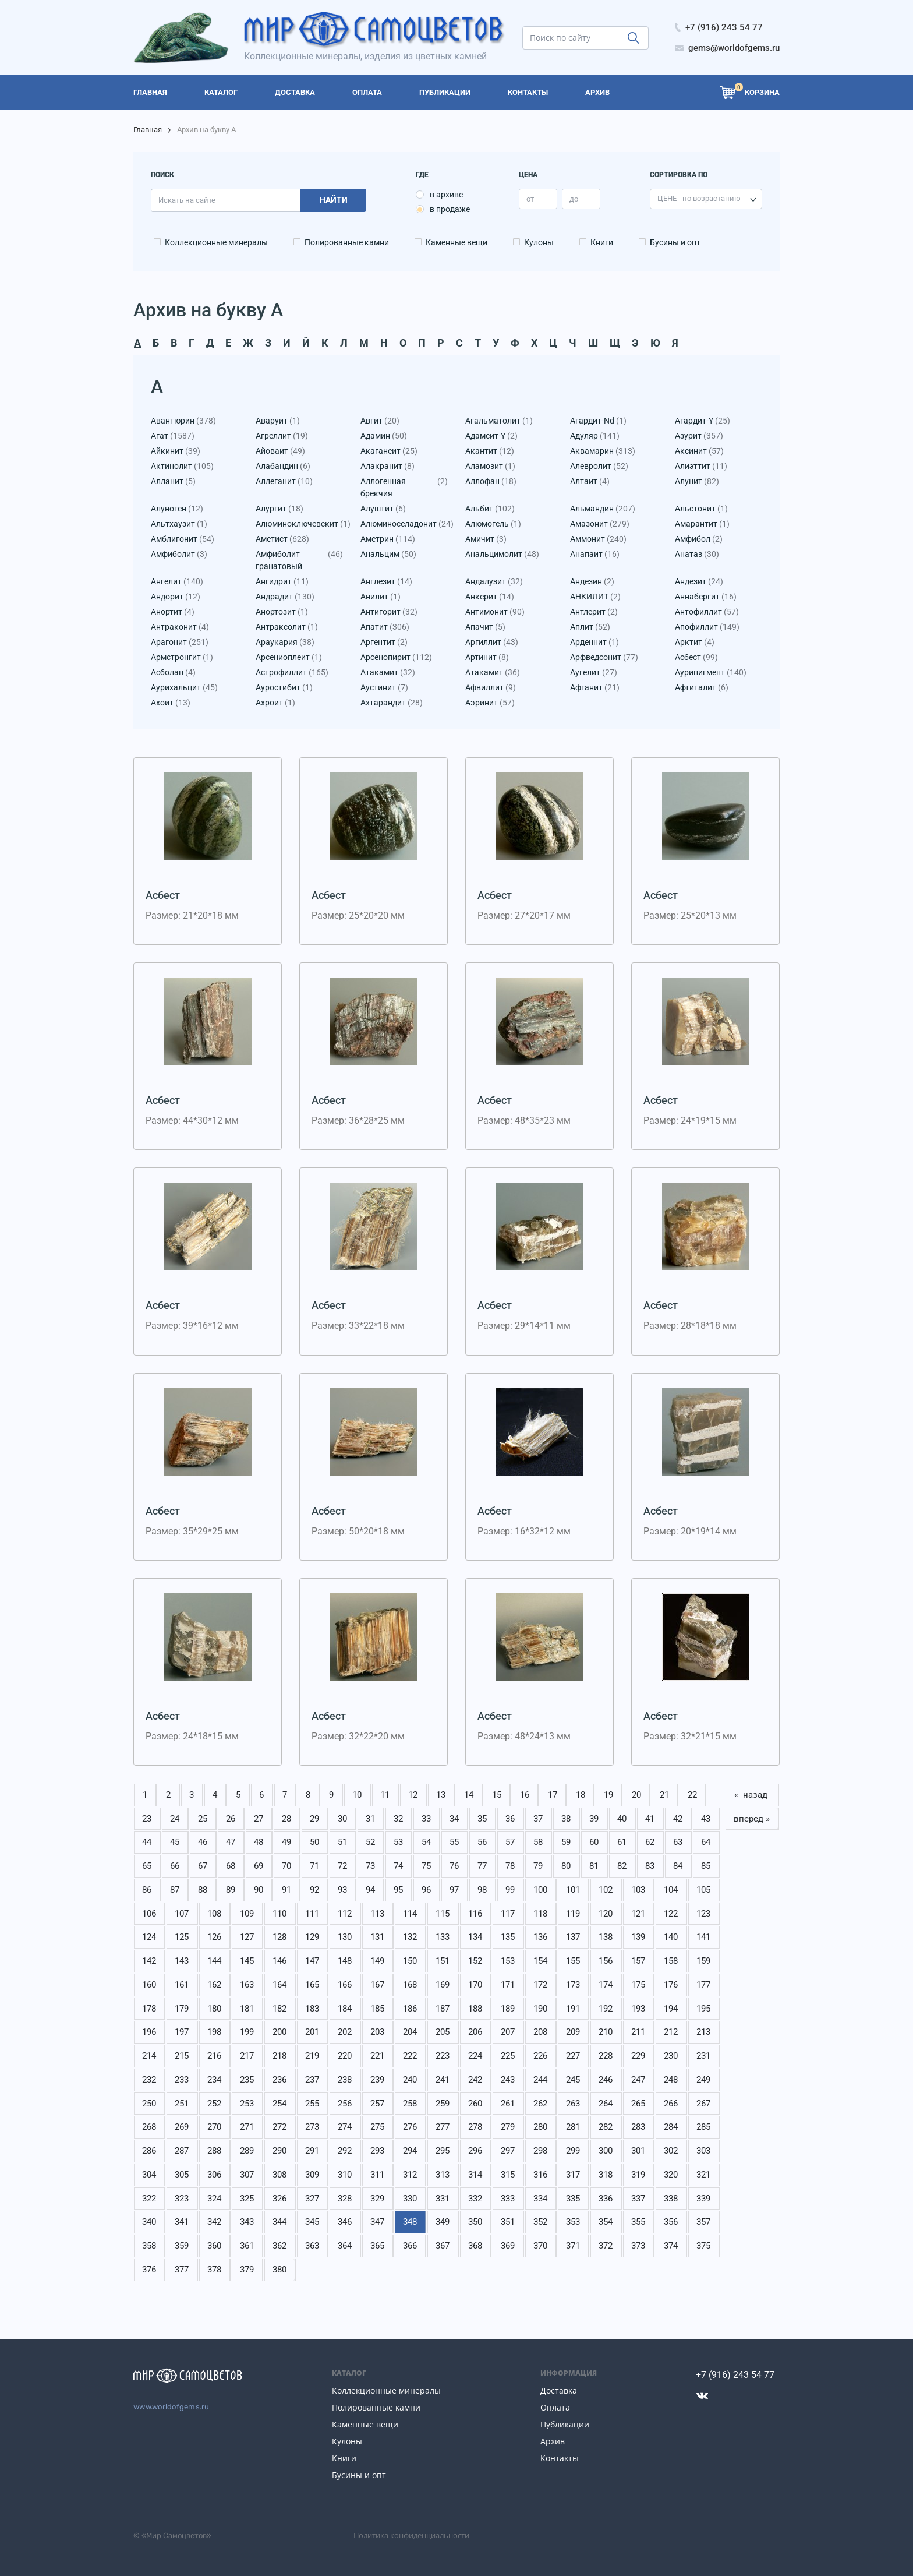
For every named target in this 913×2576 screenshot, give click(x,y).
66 (174, 1866)
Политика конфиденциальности (411, 2535)
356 (671, 2222)
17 (552, 1795)
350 (475, 2222)
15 (496, 1795)
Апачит (485, 627)
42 (677, 1818)
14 (468, 1795)
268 (149, 2127)
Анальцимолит (502, 554)
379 (247, 2269)
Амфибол (699, 539)
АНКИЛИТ (595, 597)
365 (377, 2245)
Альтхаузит (179, 524)
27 (258, 1818)
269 (182, 2127)
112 (345, 1913)
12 (412, 1795)
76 (454, 1866)
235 (247, 2079)
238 (345, 2079)
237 (312, 2079)
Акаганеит (388, 451)
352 (540, 2222)
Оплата (555, 2407)
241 (443, 2079)
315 (508, 2174)
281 (573, 2127)
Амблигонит (182, 539)
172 (540, 1984)
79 (538, 1866)
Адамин (383, 436)
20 (636, 1795)
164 (279, 1984)
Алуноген (177, 509)
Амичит (486, 539)
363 (312, 2245)
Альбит (490, 509)
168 (410, 1984)
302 (671, 2151)
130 (345, 1937)
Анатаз (697, 554)
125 (182, 1937)
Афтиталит (701, 688)
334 (540, 2198)
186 (410, 2008)
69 (258, 1866)
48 (258, 1842)
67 (202, 1866)
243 (508, 2079)
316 (540, 2174)
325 (247, 2198)
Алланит (173, 481)
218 (279, 2056)
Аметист (282, 539)
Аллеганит (284, 481)
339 (703, 2198)
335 (573, 2198)
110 (279, 1913)
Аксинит (699, 451)
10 (357, 1795)
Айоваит (280, 451)
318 (606, 2174)
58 (538, 1842)
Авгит (379, 421)
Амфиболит (179, 554)
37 (538, 1818)
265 (638, 2103)
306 (214, 2174)
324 (214, 2198)
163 (247, 1984)
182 (279, 2008)
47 (230, 1842)
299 (573, 2151)
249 (703, 2079)
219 (312, 2056)
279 (508, 2127)
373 (638, 2245)
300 (606, 2151)
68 (230, 1866)
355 (638, 2222)
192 (606, 2008)
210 (606, 2032)
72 (342, 1866)
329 (377, 2198)
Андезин (592, 582)
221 (377, 2056)
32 (398, 1818)
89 (230, 1890)
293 (377, 2151)
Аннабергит (706, 597)
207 (508, 2032)
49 (286, 1842)
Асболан (173, 672)
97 (454, 1890)
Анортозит (282, 612)
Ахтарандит (391, 703)
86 (146, 1890)
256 (345, 2103)
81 (594, 1866)
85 (705, 1866)
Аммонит (598, 539)
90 (258, 1890)
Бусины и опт (675, 242)
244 (540, 2079)
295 (443, 2151)
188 (475, 2008)
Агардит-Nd (598, 421)
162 (214, 1984)
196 (149, 2032)
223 (443, 2056)
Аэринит (490, 703)
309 (312, 2174)
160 (149, 1984)
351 (508, 2222)
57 (510, 1842)
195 (703, 2008)
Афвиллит (490, 688)
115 (443, 1913)
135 (508, 1937)
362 (279, 2245)
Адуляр (595, 436)
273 (312, 2127)
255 (312, 2103)
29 (314, 1818)
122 (671, 1913)
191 (573, 2008)
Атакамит (387, 672)
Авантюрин (183, 421)
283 (638, 2127)
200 (279, 2032)
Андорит (175, 597)
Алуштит (383, 509)
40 (622, 1818)
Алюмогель (493, 524)
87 (174, 1890)
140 (671, 1937)
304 (149, 2174)
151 (443, 1961)
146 (279, 1961)
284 (671, 2127)
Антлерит (594, 612)
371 (573, 2245)
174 (606, 1984)
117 (508, 1913)
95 (398, 1890)
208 (540, 2032)
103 (638, 1890)
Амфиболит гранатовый (299, 560)
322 (149, 2198)
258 (410, 2103)
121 (638, 1913)
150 (410, 1961)
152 (475, 1961)
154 (540, 1961)
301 (638, 2151)
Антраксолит (287, 627)
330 (410, 2198)
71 (314, 1866)
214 (149, 2056)
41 (649, 1818)
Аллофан (490, 481)
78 (510, 1866)
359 (182, 2245)
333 (508, 2198)
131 (377, 1937)
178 (149, 2008)
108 (214, 1913)
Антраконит (180, 627)
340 (149, 2222)
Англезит (386, 582)
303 (703, 2151)
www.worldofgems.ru (171, 2406)
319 (638, 2174)
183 (312, 2008)
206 (475, 2032)
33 (426, 1818)
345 (312, 2222)
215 (182, 2056)
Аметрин (387, 539)
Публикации (564, 2424)
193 (638, 2008)
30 (342, 1818)
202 (345, 2032)
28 (286, 1818)
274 (345, 2127)
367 (443, 2245)
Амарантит (702, 524)
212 (671, 2032)
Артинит (487, 657)
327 (312, 2198)
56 (482, 1842)
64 (705, 1842)
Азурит (699, 436)
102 (606, 1890)
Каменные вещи (456, 242)
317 (573, 2174)
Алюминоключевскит (299, 524)
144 (214, 1961)
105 (703, 1890)
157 (638, 1961)
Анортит (172, 612)
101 (573, 1890)
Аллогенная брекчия (404, 487)
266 (671, 2103)
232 (149, 2079)
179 (182, 2008)
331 (443, 2198)
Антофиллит (707, 612)
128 (279, 1937)
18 (580, 1795)
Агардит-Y (702, 421)
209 (573, 2032)
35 (482, 1818)
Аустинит (384, 688)
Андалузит (494, 582)
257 (377, 2103)
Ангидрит (282, 582)
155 (573, 1961)
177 (703, 1984)
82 (622, 1866)
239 (377, 2079)
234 (214, 2079)
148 (345, 1961)
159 (703, 1961)
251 (182, 2103)
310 (345, 2174)
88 (202, 1890)
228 (606, 2056)
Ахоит (170, 703)
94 (370, 1890)
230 (671, 2056)
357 (703, 2222)
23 (146, 1818)
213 (703, 2032)
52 (370, 1842)
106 (149, 1913)
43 (705, 1818)
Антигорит (388, 612)
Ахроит (275, 703)
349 (443, 2222)
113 (377, 1913)
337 (638, 2198)
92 (314, 1890)
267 (703, 2103)
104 (671, 1890)
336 (606, 2198)
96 (426, 1890)
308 (279, 2174)
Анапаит (595, 554)
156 (606, 1961)
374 (671, 2245)
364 (345, 2245)
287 (182, 2151)
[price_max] (581, 199)
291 (312, 2151)
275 (377, 2127)
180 (214, 2008)
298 (540, 2151)
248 (671, 2079)
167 (377, 1984)
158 (671, 1961)
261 (508, 2103)
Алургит (279, 509)
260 (475, 2103)
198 (214, 2032)
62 (649, 1842)
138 (606, 1937)
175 (638, 1984)
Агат (172, 436)
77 (482, 1866)
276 (410, 2127)
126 (214, 1937)
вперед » (752, 1818)
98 (482, 1890)
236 (279, 2079)
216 (214, 2056)
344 (279, 2222)
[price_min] (538, 199)
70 (286, 1866)
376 (149, 2269)
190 (540, 2008)
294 (410, 2151)
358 (149, 2245)
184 (345, 2008)
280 (540, 2127)
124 (149, 1937)
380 (279, 2269)
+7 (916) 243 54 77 (735, 2374)
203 (377, 2032)
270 (214, 2127)
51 (342, 1842)
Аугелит (593, 672)
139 (638, 1937)
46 (202, 1842)
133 (443, 1937)
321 (703, 2174)
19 (608, 1795)
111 (312, 1913)
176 (671, 1984)
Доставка (558, 2390)
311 (377, 2174)
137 (573, 1937)
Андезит (699, 582)
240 (410, 2079)
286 (149, 2151)
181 (247, 2008)
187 (443, 2008)
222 (410, 2056)
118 (540, 1913)
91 (286, 1890)
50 (314, 1842)
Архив (552, 2441)
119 (573, 1913)
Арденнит (594, 642)
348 (410, 2222)
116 (475, 1913)
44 (146, 1842)
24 (174, 1818)
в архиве (446, 194)
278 (475, 2127)
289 (247, 2151)
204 (410, 2032)
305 (182, 2174)
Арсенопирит (396, 657)
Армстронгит (182, 657)
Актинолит (182, 466)
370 (540, 2245)
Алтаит (590, 481)
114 (410, 1913)
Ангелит (177, 582)
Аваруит (278, 421)
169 (443, 1984)
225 (508, 2056)
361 (247, 2245)
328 (345, 2198)
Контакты (559, 2458)
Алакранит (387, 466)
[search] (585, 38)
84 (677, 1866)
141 (703, 1937)
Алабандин (283, 466)
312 (410, 2174)
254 (279, 2103)
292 (345, 2151)
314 (475, 2174)
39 (594, 1818)
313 (443, 2174)
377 (182, 2269)
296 (475, 2151)
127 (247, 1937)
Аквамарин (602, 451)
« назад (752, 1795)
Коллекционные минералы (216, 242)
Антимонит (495, 612)
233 (182, 2079)
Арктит (694, 642)
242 (475, 2079)
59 (566, 1842)
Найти (334, 199)
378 (214, 2269)
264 (606, 2103)
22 (692, 1795)
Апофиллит (707, 627)
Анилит (380, 597)
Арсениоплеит (289, 657)
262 (540, 2103)
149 (377, 1961)
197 (182, 2032)
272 (279, 2127)
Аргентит (384, 642)
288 (214, 2151)
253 (247, 2103)
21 (664, 1795)
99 (510, 1890)
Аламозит (490, 466)
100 (540, 1890)
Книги (601, 242)
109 (247, 1913)
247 (638, 2079)
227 (573, 2056)
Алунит (697, 481)
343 (247, 2222)
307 (247, 2174)
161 (182, 1984)
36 (510, 1818)
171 (508, 1984)
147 (312, 1961)
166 (345, 1984)
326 (279, 2198)
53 (398, 1842)
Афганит (595, 688)
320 (671, 2174)
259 (443, 2103)
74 (398, 1866)
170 (475, 1984)
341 (182, 2222)
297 (508, 2151)
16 (524, 1795)
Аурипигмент (710, 672)
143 (182, 1961)
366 (410, 2245)
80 (566, 1866)
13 (440, 1795)
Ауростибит (284, 688)
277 (443, 2127)
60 (594, 1842)
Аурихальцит (184, 688)
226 (540, 2056)
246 (606, 2079)
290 (279, 2151)
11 (385, 1795)
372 (606, 2245)
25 (202, 1818)
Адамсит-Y (491, 436)
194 (671, 2008)
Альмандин (602, 509)
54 (426, 1842)
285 (703, 2127)
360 (214, 2245)
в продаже (450, 209)
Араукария (285, 642)
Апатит (384, 627)
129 (312, 1937)
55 (454, 1842)
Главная (147, 129)
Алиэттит (701, 466)
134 (475, 1937)
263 (573, 2103)
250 (149, 2103)
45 (174, 1842)
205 (443, 2032)
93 (342, 1890)
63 (677, 1842)
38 (566, 1818)
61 (622, 1842)
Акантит (489, 451)
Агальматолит (499, 421)
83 (649, 1866)
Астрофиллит (292, 672)
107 (182, 1913)
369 (508, 2245)
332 (475, 2198)
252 (214, 2103)
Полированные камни (347, 242)
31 (370, 1818)
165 (312, 1984)
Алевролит (599, 466)
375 (703, 2245)
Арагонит (179, 642)
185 (377, 2008)
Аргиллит (491, 642)
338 (671, 2198)
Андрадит (285, 597)
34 (454, 1818)
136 (540, 1937)
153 (508, 1961)
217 (247, 2056)
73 (370, 1866)
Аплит (590, 627)
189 (508, 2008)
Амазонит (599, 524)
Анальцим (388, 554)
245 (573, 2079)
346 (345, 2222)
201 (312, 2032)
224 (475, 2056)
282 (606, 2127)
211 (638, 2032)
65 (146, 1866)
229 (638, 2056)
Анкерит (489, 597)
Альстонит (701, 509)
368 (475, 2245)
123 (703, 1913)
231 (703, 2056)
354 (606, 2222)
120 (606, 1913)
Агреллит (282, 436)
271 (247, 2127)
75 (426, 1866)
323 (182, 2198)
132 (410, 1937)
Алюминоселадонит (404, 524)
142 (149, 1961)
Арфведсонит (604, 657)
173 (573, 1984)
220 (345, 2056)
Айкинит (175, 451)
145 (247, 1961)
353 (573, 2222)
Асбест (696, 657)
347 (377, 2222)
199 (247, 2032)
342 (214, 2222)
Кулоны (539, 242)
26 (230, 1818)
